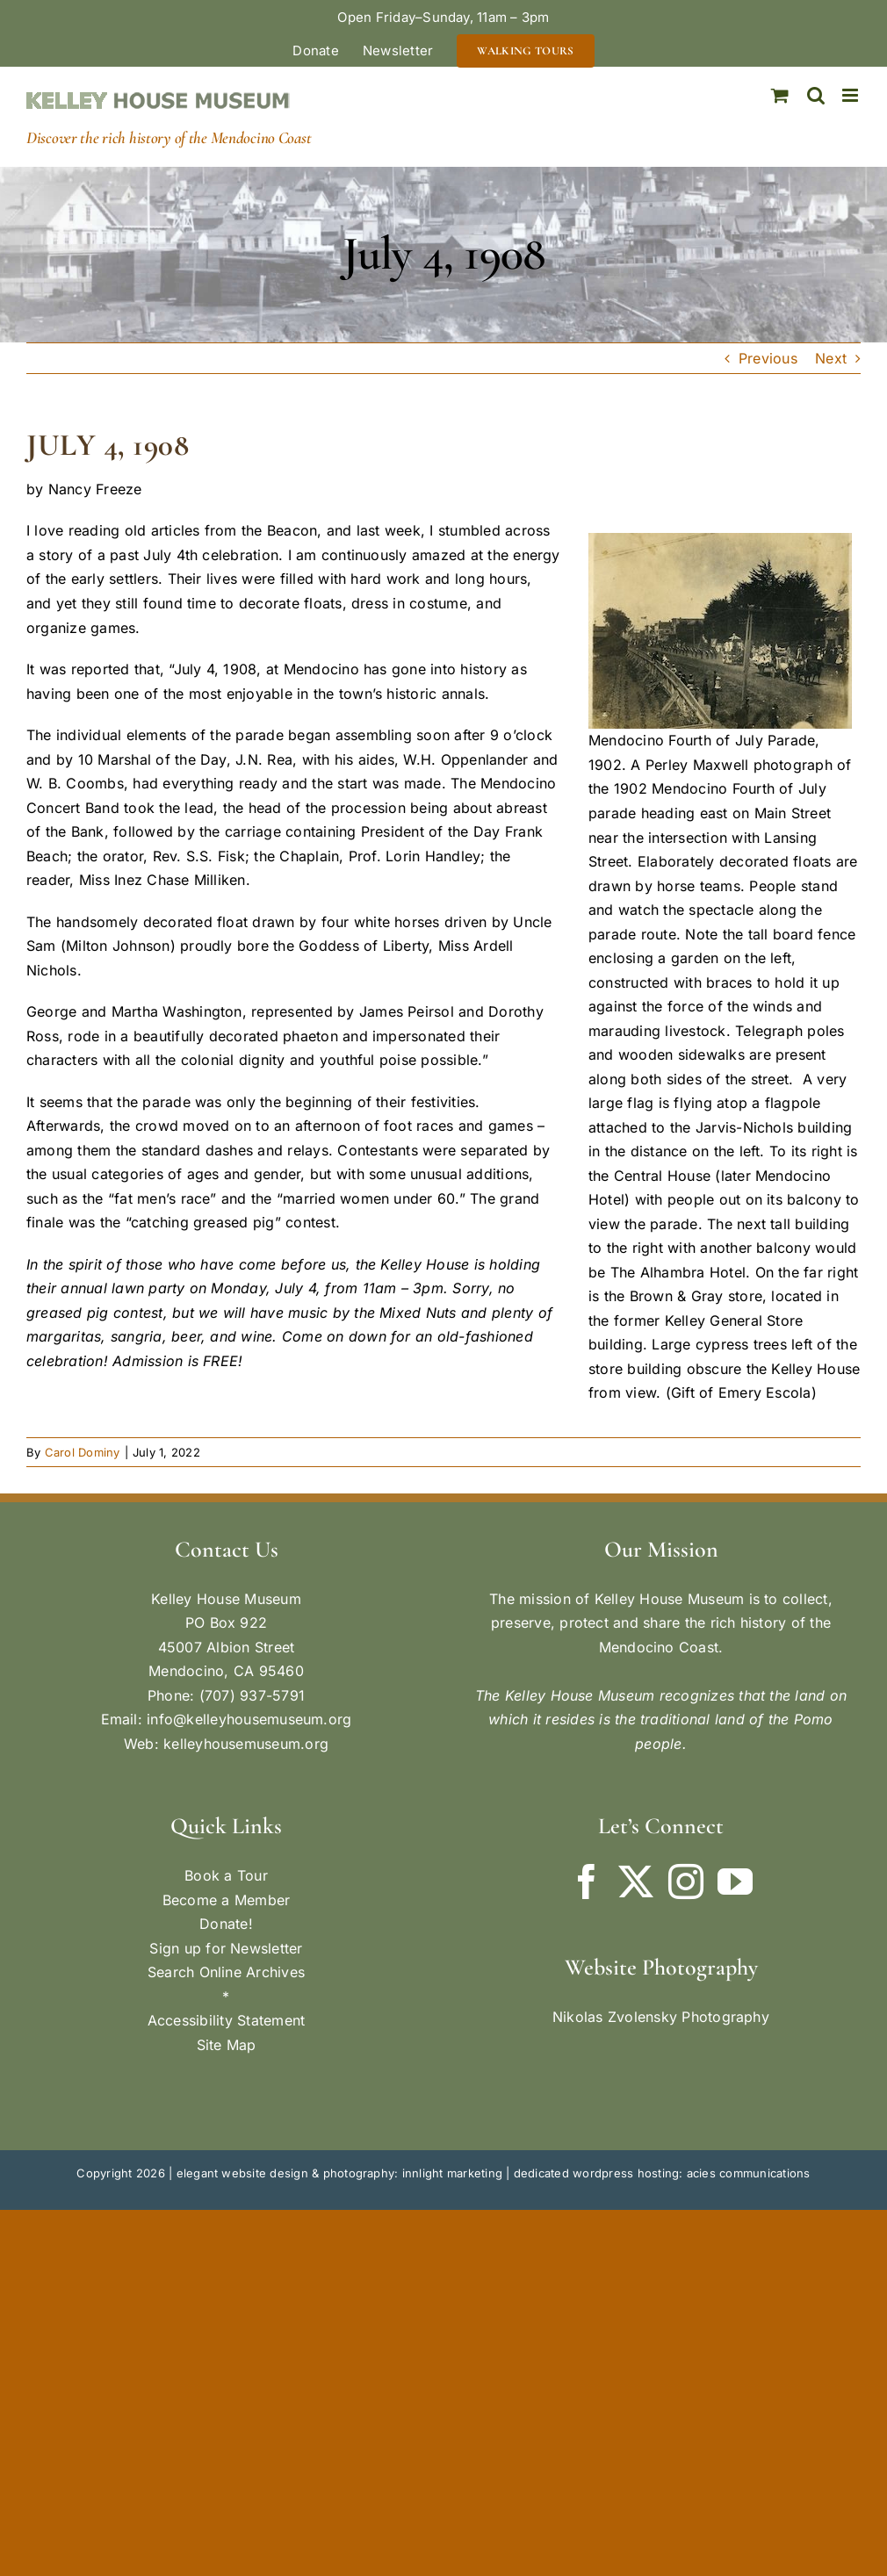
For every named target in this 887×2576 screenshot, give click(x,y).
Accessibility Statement (227, 2020)
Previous (768, 358)
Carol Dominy (82, 1452)
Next (831, 358)
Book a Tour (226, 1875)
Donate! (226, 1923)
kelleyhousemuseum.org (245, 1743)
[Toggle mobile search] (816, 95)
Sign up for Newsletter (225, 1948)
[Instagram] (685, 1881)
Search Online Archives (226, 1972)
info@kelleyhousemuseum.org (249, 1719)
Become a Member (226, 1900)
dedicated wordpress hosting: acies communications (662, 2173)
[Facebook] (586, 1881)
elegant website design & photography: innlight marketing (339, 2173)
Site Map (226, 2045)
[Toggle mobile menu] (851, 95)
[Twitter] (635, 1881)
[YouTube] (735, 1881)
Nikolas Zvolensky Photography (660, 2017)
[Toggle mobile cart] (780, 95)
